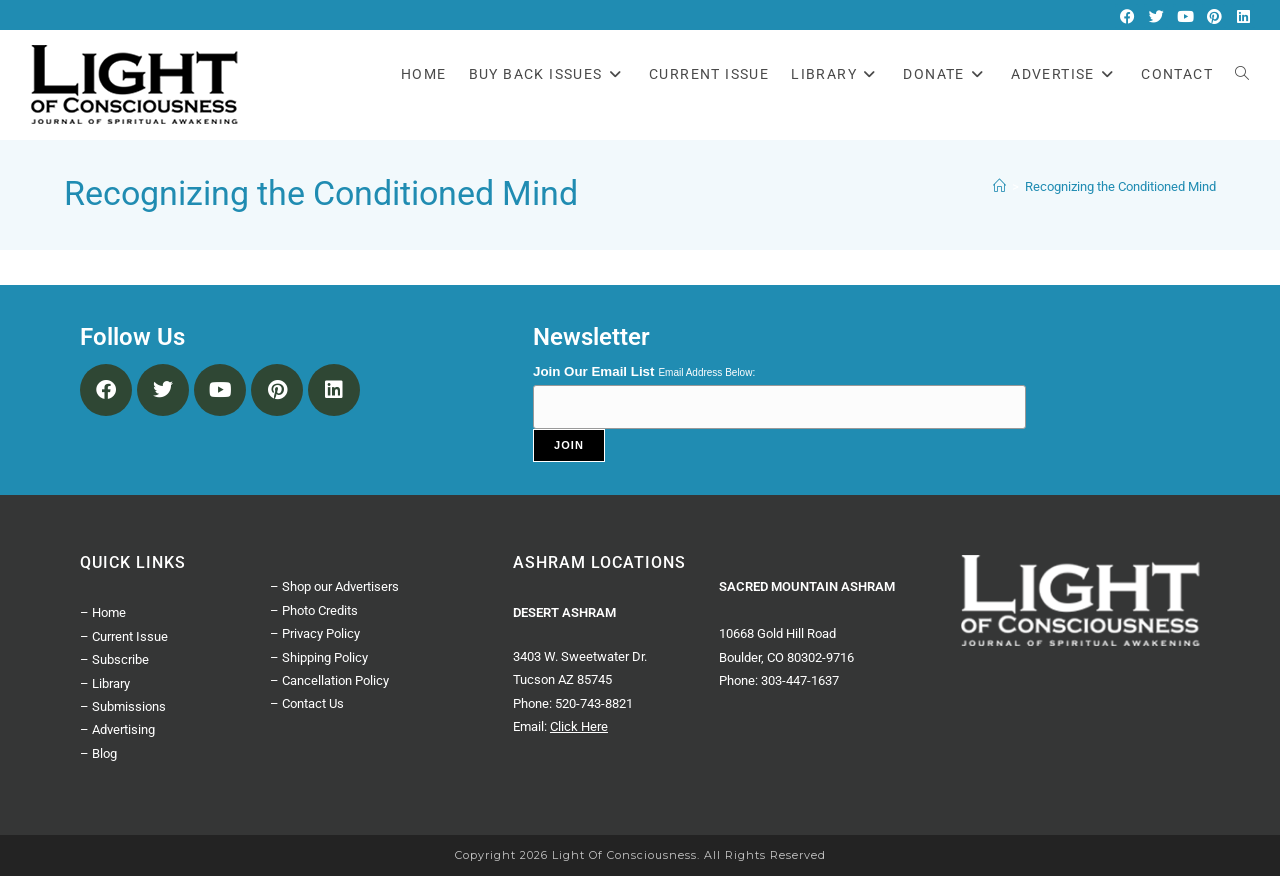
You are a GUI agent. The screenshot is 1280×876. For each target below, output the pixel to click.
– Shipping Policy (319, 657)
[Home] (999, 186)
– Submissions (123, 706)
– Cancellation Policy (329, 680)
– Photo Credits (314, 610)
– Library (105, 683)
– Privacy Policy (315, 633)
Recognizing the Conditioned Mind (1120, 186)
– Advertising (117, 729)
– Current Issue (124, 636)
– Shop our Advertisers (334, 586)
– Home (103, 612)
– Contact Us (307, 703)
